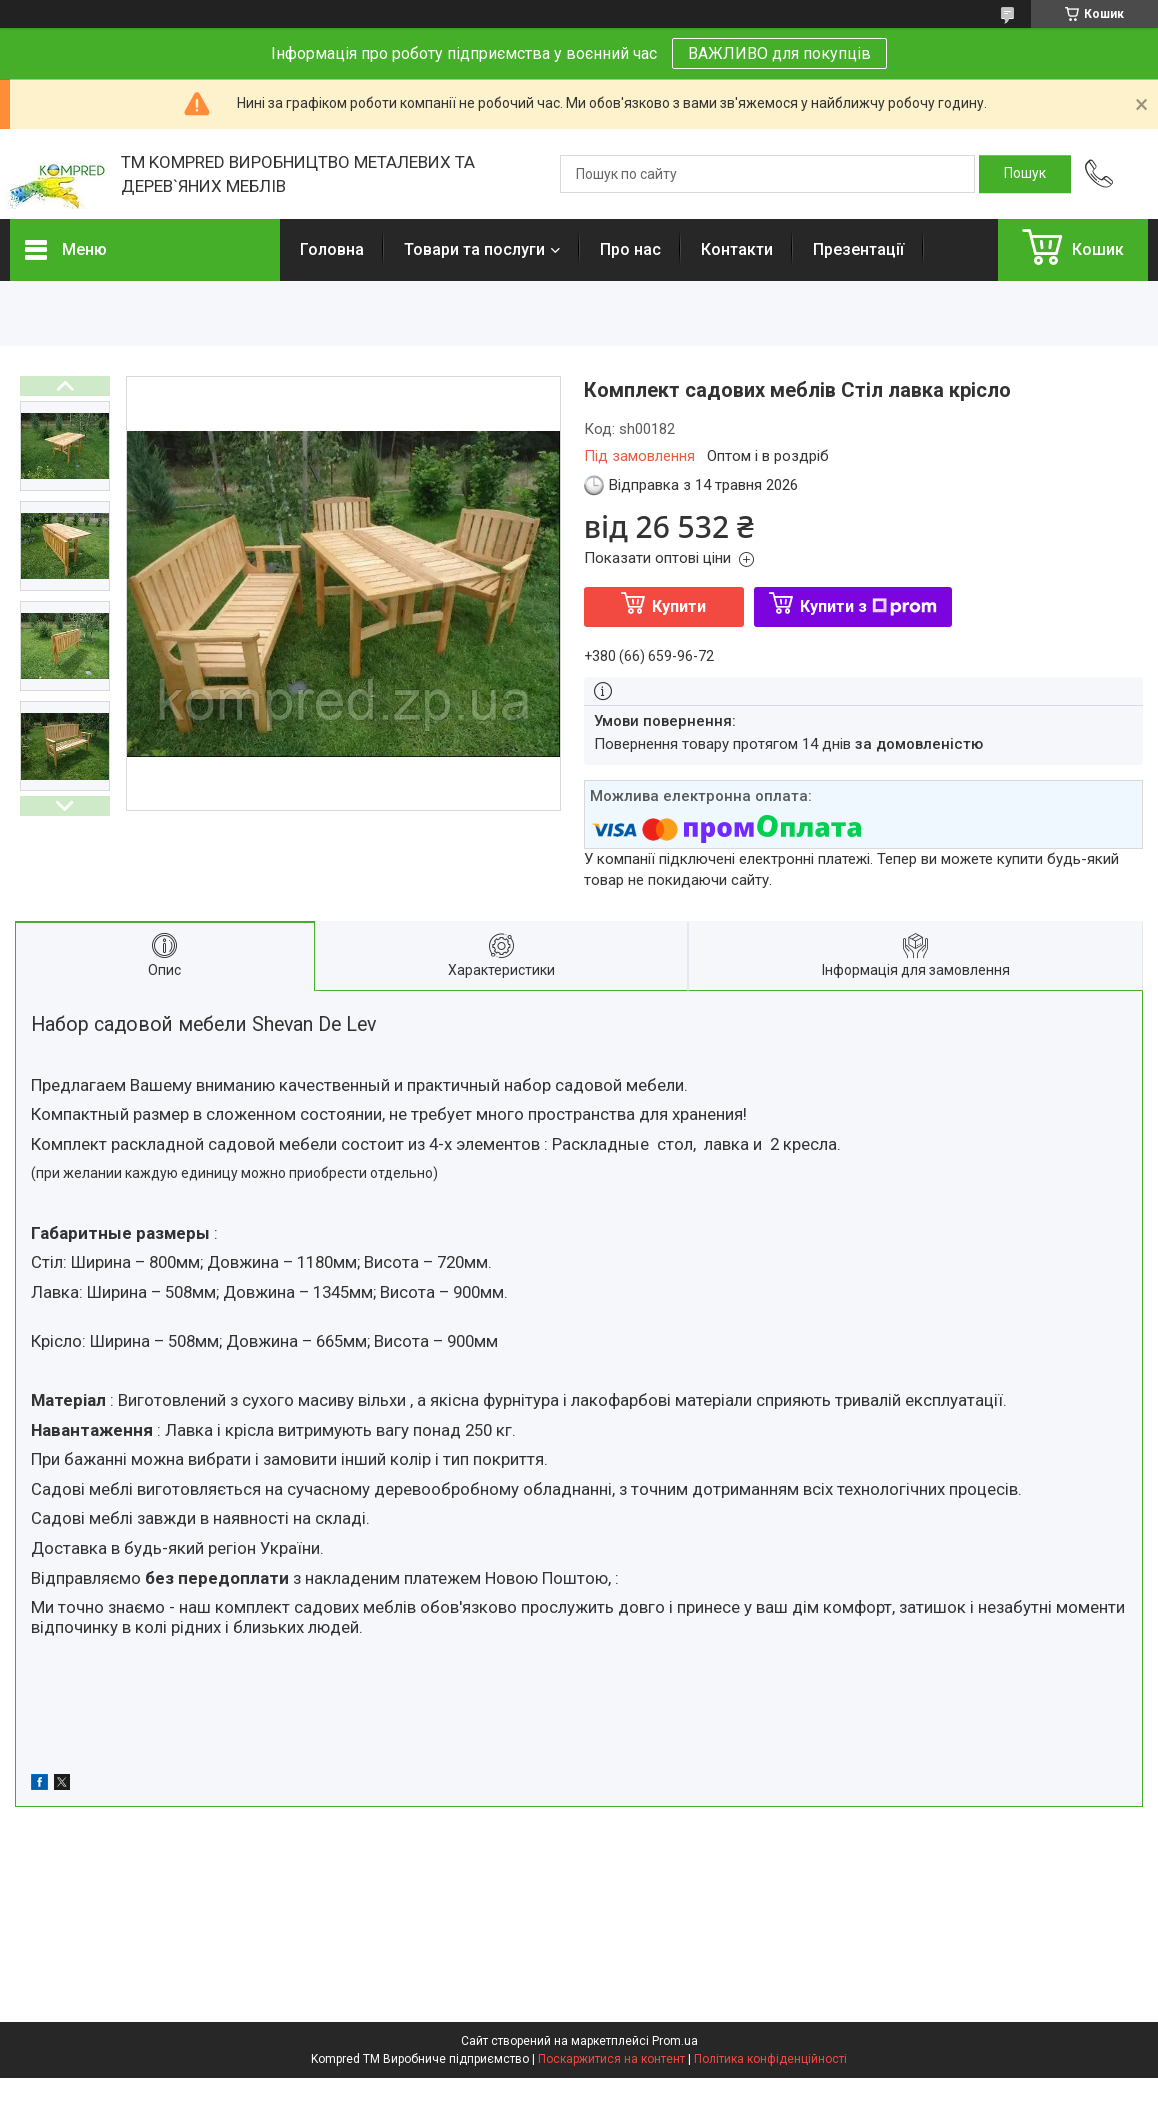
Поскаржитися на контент (611, 2059)
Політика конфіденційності (770, 2059)
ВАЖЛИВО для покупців (779, 53)
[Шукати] (1025, 174)
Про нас (630, 249)
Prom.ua (675, 2041)
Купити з (868, 606)
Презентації (858, 249)
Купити (679, 606)
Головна (332, 249)
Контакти (737, 249)
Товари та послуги (474, 249)
